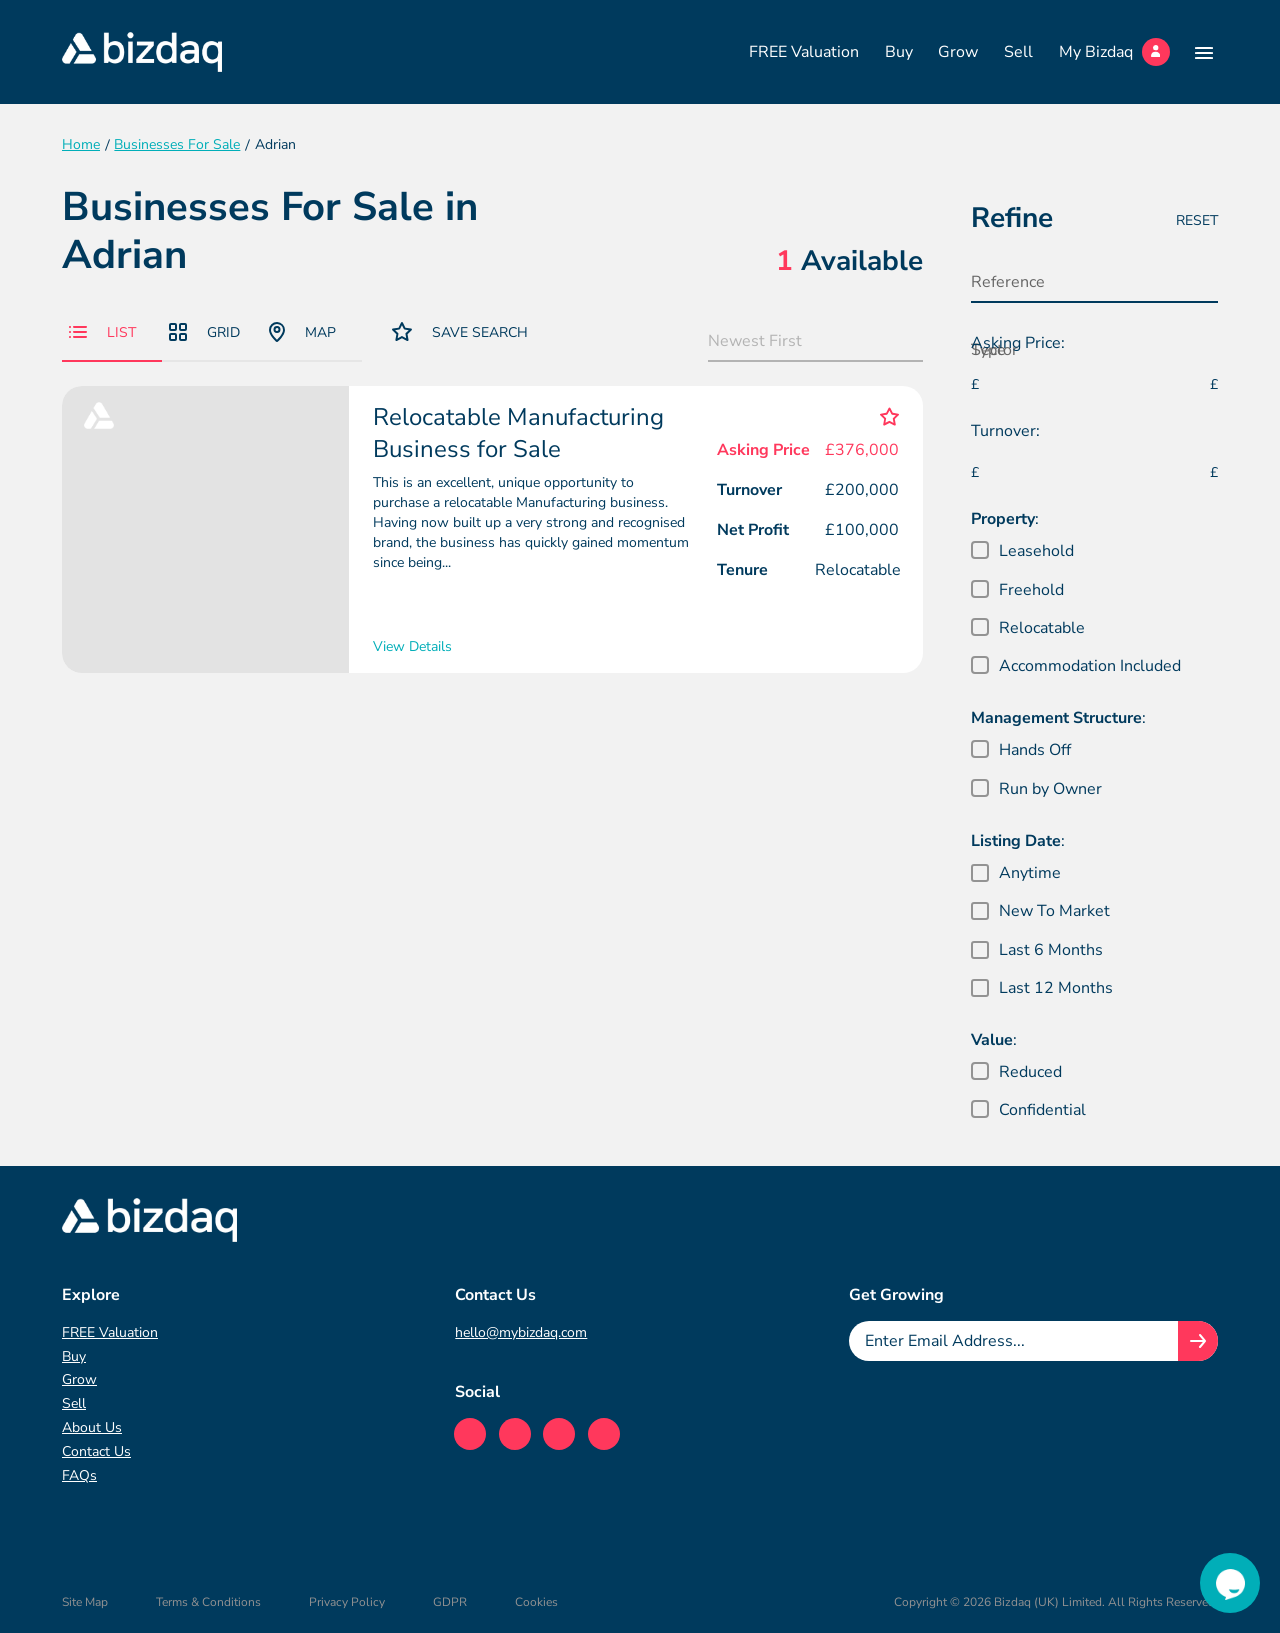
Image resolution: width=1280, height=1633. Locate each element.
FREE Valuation (804, 52)
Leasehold (1036, 551)
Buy (899, 52)
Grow (958, 52)
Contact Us (96, 1451)
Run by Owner (1050, 789)
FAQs (79, 1475)
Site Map (85, 1602)
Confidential (1042, 1110)
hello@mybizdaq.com (521, 1332)
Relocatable (1042, 628)
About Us (92, 1427)
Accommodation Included (1090, 666)
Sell (1018, 52)
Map (302, 332)
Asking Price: (1018, 343)
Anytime (1030, 873)
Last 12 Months (1056, 988)
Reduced (1030, 1072)
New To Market (1054, 911)
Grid (204, 332)
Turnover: (1005, 431)
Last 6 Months (1051, 950)
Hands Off (1035, 750)
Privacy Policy (347, 1602)
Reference (1008, 282)
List (102, 332)
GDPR (450, 1602)
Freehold (1031, 590)
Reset (1197, 220)
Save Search (460, 331)
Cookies (536, 1602)
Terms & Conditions (208, 1602)
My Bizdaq (1114, 52)
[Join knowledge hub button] (1198, 1341)
